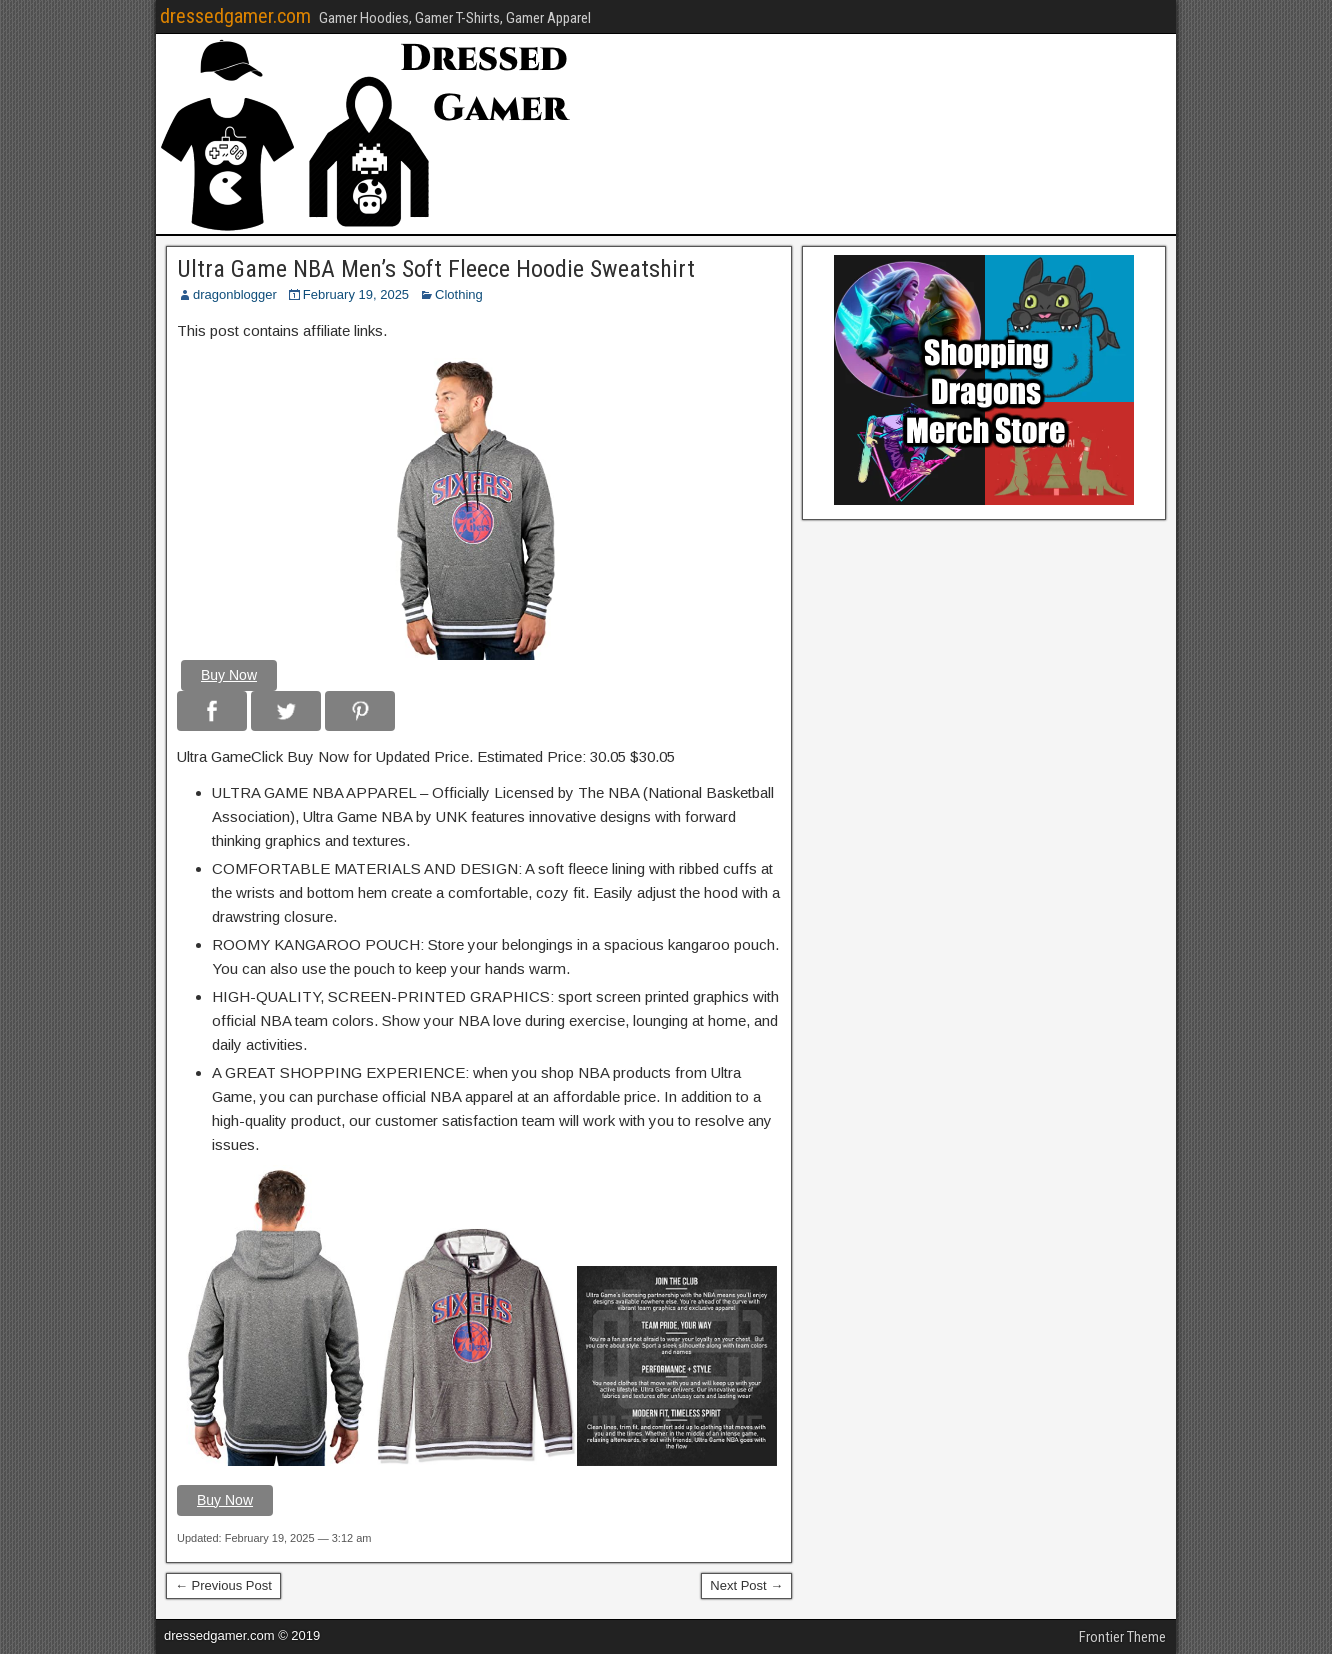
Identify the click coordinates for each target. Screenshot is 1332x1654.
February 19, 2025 (356, 294)
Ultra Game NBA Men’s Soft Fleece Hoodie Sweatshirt (436, 269)
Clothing (459, 294)
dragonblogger (235, 294)
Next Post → (746, 1585)
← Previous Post (223, 1585)
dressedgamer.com (235, 16)
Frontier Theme (1122, 1637)
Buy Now (229, 675)
